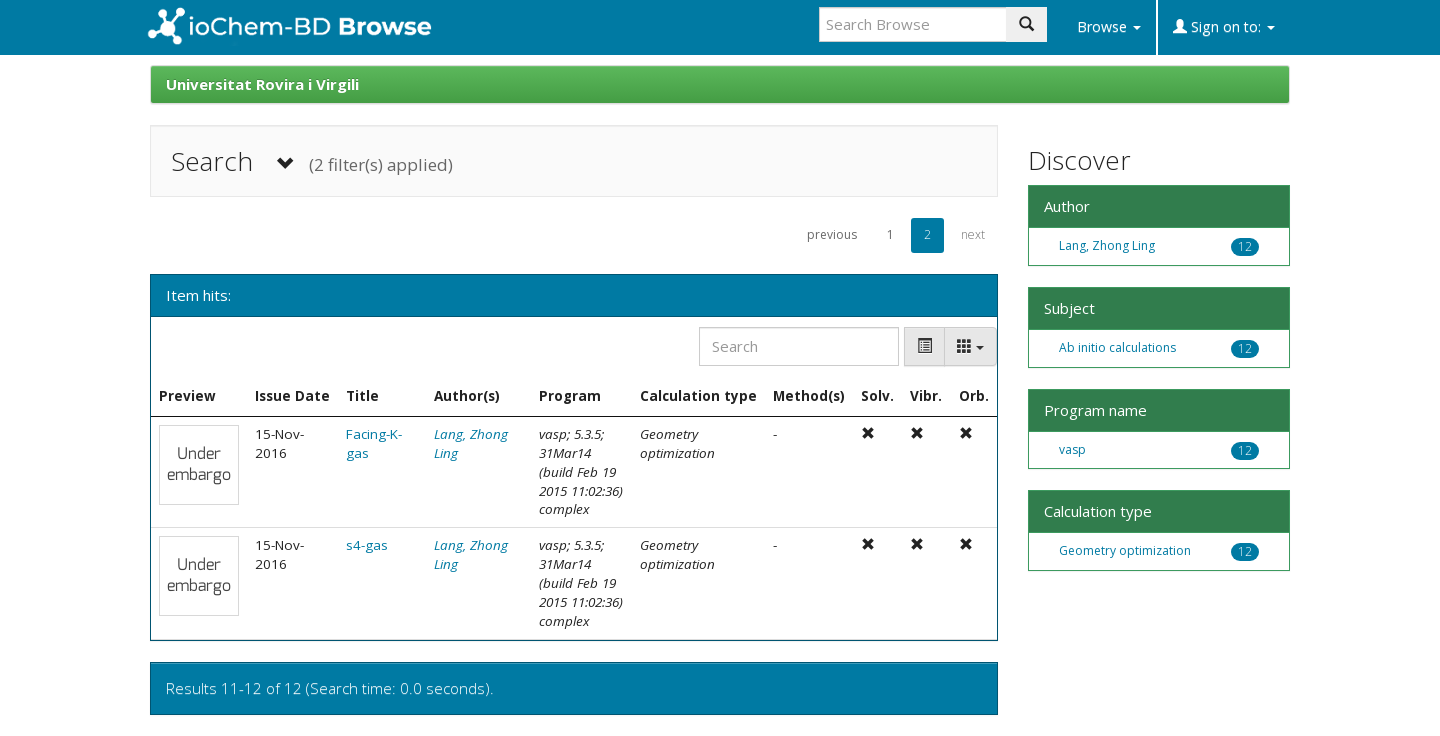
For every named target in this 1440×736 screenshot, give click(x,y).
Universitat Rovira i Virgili (262, 84)
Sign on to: (1224, 26)
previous (832, 234)
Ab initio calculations (1117, 347)
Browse (1109, 26)
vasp (1072, 449)
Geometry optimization (1125, 550)
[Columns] (970, 346)
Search (312, 161)
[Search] (799, 346)
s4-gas (367, 545)
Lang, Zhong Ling (1107, 245)
